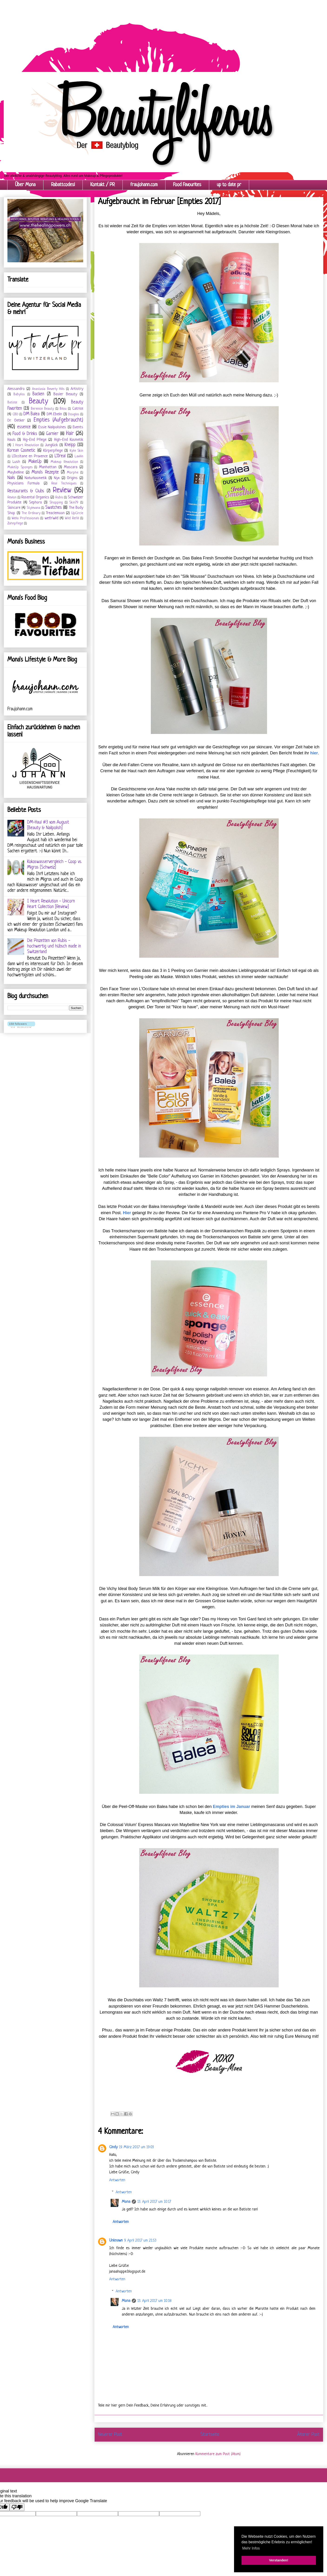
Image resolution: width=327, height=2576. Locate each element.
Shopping (56, 503)
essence (24, 427)
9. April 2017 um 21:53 (140, 2240)
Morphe (72, 473)
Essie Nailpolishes (52, 427)
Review (62, 490)
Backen (38, 394)
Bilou (63, 409)
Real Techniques (63, 484)
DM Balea (31, 414)
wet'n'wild (51, 518)
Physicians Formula (23, 483)
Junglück (51, 445)
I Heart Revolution (26, 445)
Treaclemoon (55, 513)
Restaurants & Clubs (25, 491)
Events (78, 427)
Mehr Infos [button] (251, 2548)
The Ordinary (31, 513)
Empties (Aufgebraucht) (58, 420)
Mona (126, 2202)
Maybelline (15, 472)
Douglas (73, 414)
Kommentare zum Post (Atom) (218, 2454)
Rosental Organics (35, 497)
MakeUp (35, 461)
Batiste (12, 403)
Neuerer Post (110, 2434)
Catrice (77, 408)
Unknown (116, 2240)
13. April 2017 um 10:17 (154, 2202)
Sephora (35, 502)
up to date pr (229, 185)
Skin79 (73, 503)
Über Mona (25, 185)
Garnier (52, 433)
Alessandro (16, 389)
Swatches (53, 507)
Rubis (59, 498)
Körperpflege (53, 450)
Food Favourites (187, 185)
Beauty (38, 402)
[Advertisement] (139, 32)
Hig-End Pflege (34, 440)
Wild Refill (72, 518)
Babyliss (19, 394)
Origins (72, 478)
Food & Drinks (25, 433)
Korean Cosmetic (21, 450)
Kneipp (70, 445)
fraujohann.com (144, 185)
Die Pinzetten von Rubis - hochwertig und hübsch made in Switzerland (54, 946)
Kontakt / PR (102, 185)
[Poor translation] (17, 2507)
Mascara (70, 467)
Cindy (113, 2147)
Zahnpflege (15, 524)
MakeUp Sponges (20, 467)
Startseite (210, 2434)
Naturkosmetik (36, 478)
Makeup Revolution (64, 462)
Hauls (11, 440)
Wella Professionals (25, 518)
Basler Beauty (65, 394)
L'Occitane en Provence (30, 456)
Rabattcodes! (63, 185)
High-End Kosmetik (68, 440)
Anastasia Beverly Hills (48, 389)
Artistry (77, 389)
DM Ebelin (54, 414)
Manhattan (47, 467)
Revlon (12, 498)
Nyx (57, 478)
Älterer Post (308, 2434)
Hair (70, 434)
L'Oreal (60, 456)
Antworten (117, 2180)
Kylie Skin (76, 451)
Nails (11, 478)
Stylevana (33, 508)
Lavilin (79, 456)
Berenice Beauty (42, 409)
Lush (16, 462)
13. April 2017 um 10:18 (154, 2301)
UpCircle (77, 513)
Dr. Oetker (16, 420)
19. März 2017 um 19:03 (136, 2147)
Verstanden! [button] (278, 2560)
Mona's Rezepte (45, 472)
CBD (15, 414)
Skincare (13, 508)
